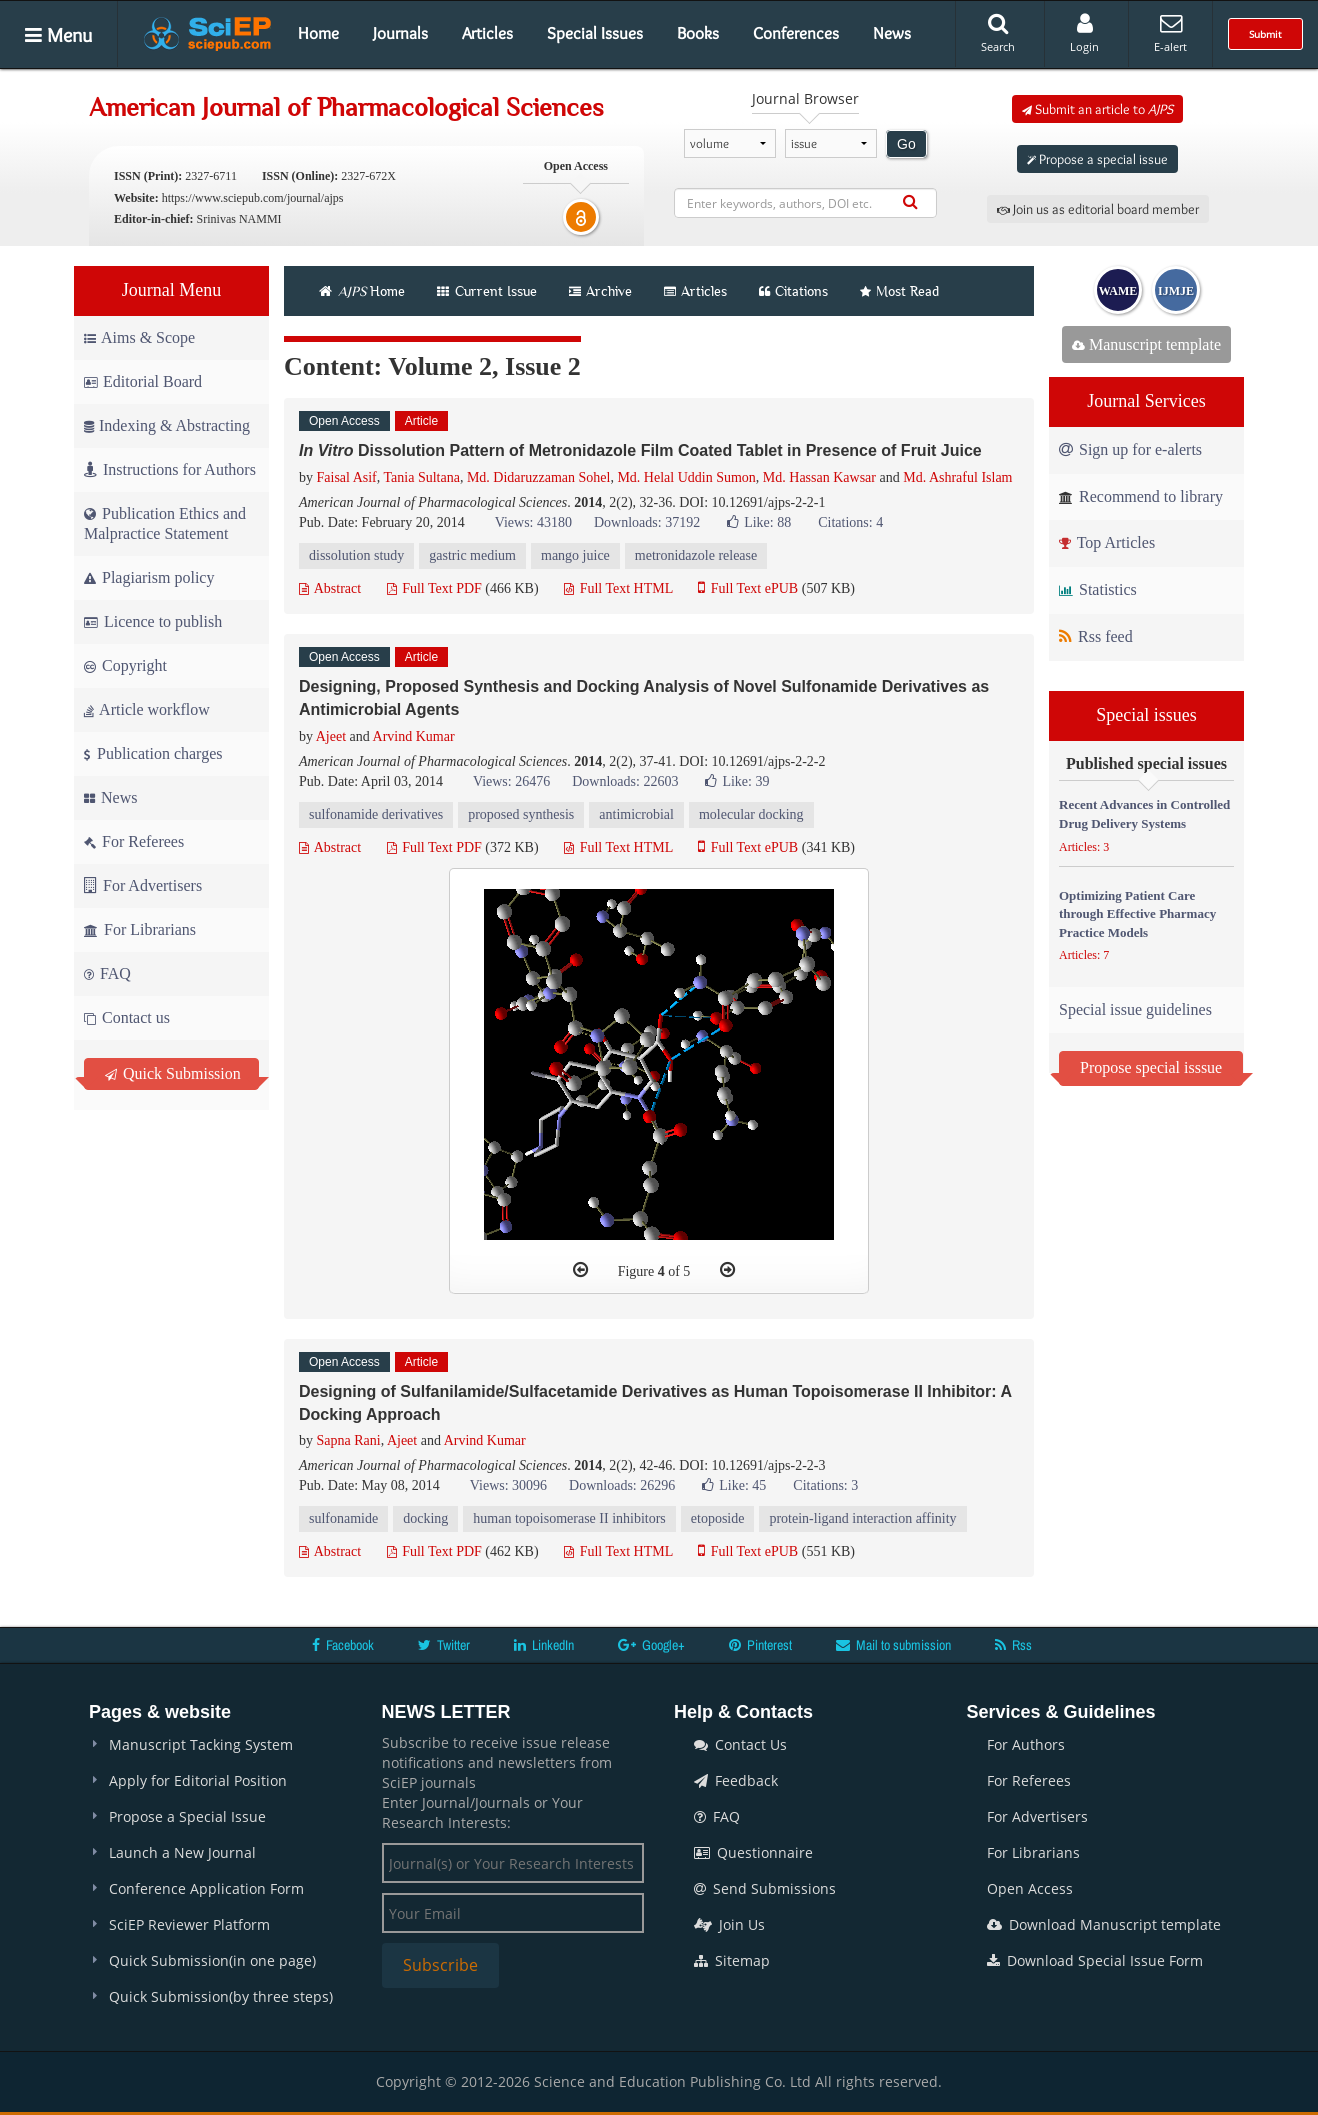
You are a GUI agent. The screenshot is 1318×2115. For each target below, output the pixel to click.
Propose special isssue (1151, 1067)
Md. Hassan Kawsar (819, 477)
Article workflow (147, 709)
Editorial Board (143, 381)
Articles (487, 33)
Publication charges (153, 753)
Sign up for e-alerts (1130, 449)
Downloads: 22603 (625, 781)
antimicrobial (636, 814)
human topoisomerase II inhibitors (569, 1518)
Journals (400, 33)
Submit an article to (1097, 109)
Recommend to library (1141, 496)
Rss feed (1096, 636)
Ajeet (331, 736)
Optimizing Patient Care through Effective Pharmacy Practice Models (1137, 914)
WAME (1118, 291)
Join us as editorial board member (1098, 209)
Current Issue (487, 291)
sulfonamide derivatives (376, 814)
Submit (1265, 34)
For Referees (134, 841)
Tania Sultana (422, 477)
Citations (793, 291)
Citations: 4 (850, 522)
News (892, 33)
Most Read (899, 291)
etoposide (718, 1518)
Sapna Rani (349, 1440)
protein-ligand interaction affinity (862, 1518)
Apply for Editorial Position (198, 1780)
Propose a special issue (1097, 159)
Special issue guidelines (1135, 1009)
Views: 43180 (533, 522)
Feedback (736, 1780)
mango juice (575, 555)
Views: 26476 (511, 781)
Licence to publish (153, 621)
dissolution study (356, 555)
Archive (600, 291)
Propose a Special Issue (187, 1816)
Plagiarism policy (149, 577)
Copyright (125, 665)
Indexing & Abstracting (167, 425)
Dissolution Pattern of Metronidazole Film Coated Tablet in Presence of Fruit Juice (640, 450)
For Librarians (140, 929)
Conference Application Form (206, 1888)
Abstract (330, 588)
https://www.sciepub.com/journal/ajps (253, 198)
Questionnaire (753, 1852)
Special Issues (595, 33)
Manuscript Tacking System (201, 1744)
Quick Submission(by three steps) (221, 1996)
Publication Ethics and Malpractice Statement (165, 523)
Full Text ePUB (748, 588)
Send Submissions (765, 1888)
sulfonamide (343, 1518)
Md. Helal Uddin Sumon (686, 477)
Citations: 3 (825, 1485)
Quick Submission (173, 1073)
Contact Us (740, 1744)
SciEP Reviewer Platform (189, 1924)
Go (906, 144)
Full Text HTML (618, 588)
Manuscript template (1146, 344)
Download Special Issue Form (1095, 1960)
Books (698, 33)
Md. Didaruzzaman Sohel (538, 477)
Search (998, 33)
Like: (759, 522)
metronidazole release (696, 555)
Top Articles (1107, 542)
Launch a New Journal (182, 1852)
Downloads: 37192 (647, 522)
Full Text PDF (434, 588)
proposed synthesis (521, 814)
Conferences (796, 33)
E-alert (1170, 33)
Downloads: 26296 (622, 1485)
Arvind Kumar (414, 736)
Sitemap (732, 1960)
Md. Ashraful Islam (957, 477)
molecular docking (751, 814)
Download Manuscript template (1104, 1924)
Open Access (1030, 1888)
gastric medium (472, 555)
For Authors (1026, 1744)
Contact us (127, 1017)
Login (1084, 33)
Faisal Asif (347, 477)
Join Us (729, 1924)
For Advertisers (143, 885)
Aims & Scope (139, 337)
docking (425, 1518)
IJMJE (1176, 291)
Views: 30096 (508, 1485)
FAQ (107, 973)
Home (318, 33)
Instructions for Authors (170, 469)
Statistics (1098, 589)
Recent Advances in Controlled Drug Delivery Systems (1144, 814)
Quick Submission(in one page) (212, 1960)
